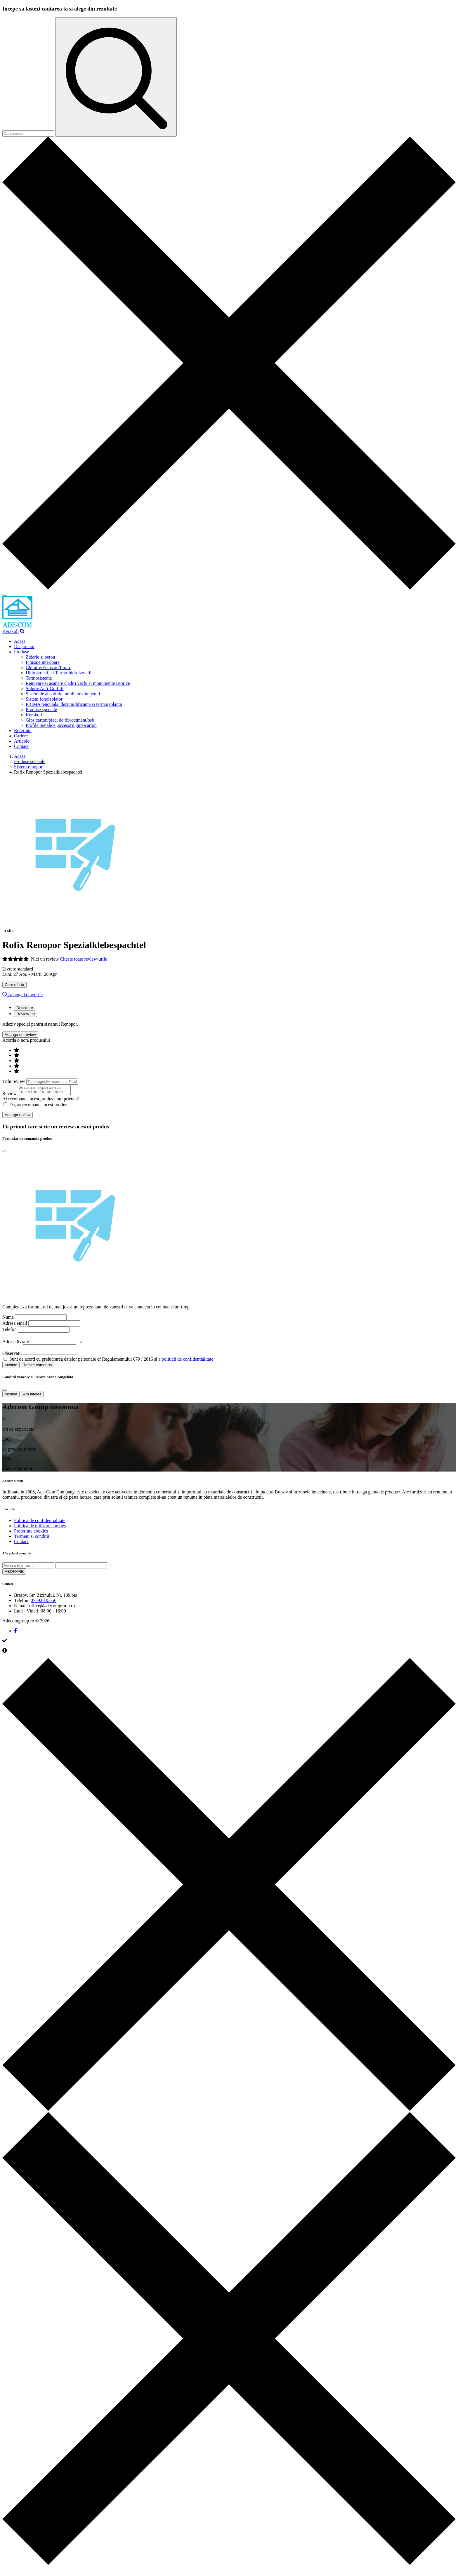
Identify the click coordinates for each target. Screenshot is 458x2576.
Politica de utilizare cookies (40, 1530)
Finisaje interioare (43, 662)
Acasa (19, 641)
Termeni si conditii (31, 1541)
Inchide (11, 1370)
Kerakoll (10, 631)
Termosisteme (39, 678)
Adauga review (17, 1116)
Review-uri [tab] (25, 1014)
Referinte (23, 730)
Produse (21, 651)
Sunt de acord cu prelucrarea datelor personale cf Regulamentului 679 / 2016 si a (111, 1364)
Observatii (12, 1358)
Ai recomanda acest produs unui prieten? (40, 1100)
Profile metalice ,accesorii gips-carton (61, 725)
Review (9, 1095)
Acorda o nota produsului (26, 1040)
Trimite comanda (37, 1370)
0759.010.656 (43, 1605)
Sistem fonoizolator (44, 699)
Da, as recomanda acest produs (35, 1106)
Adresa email (14, 1324)
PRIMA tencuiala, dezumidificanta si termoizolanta (74, 704)
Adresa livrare (15, 1345)
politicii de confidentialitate (188, 1364)
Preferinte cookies (31, 1536)
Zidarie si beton (40, 657)
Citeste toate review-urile (83, 959)
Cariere (21, 735)
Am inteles (32, 1399)
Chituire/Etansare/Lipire (48, 667)
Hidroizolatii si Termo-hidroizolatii (58, 672)
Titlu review (13, 1081)
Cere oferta (14, 984)
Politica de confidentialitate (39, 1525)
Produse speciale (41, 709)
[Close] (4, 1153)
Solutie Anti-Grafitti (44, 688)
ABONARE (14, 1577)
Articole (21, 741)
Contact (21, 746)
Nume (8, 1318)
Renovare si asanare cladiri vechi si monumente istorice (78, 683)
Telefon (9, 1331)
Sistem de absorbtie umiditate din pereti (63, 693)
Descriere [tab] (24, 1008)
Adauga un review (20, 1034)
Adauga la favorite (22, 994)
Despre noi (24, 646)
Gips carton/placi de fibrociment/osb (60, 720)
